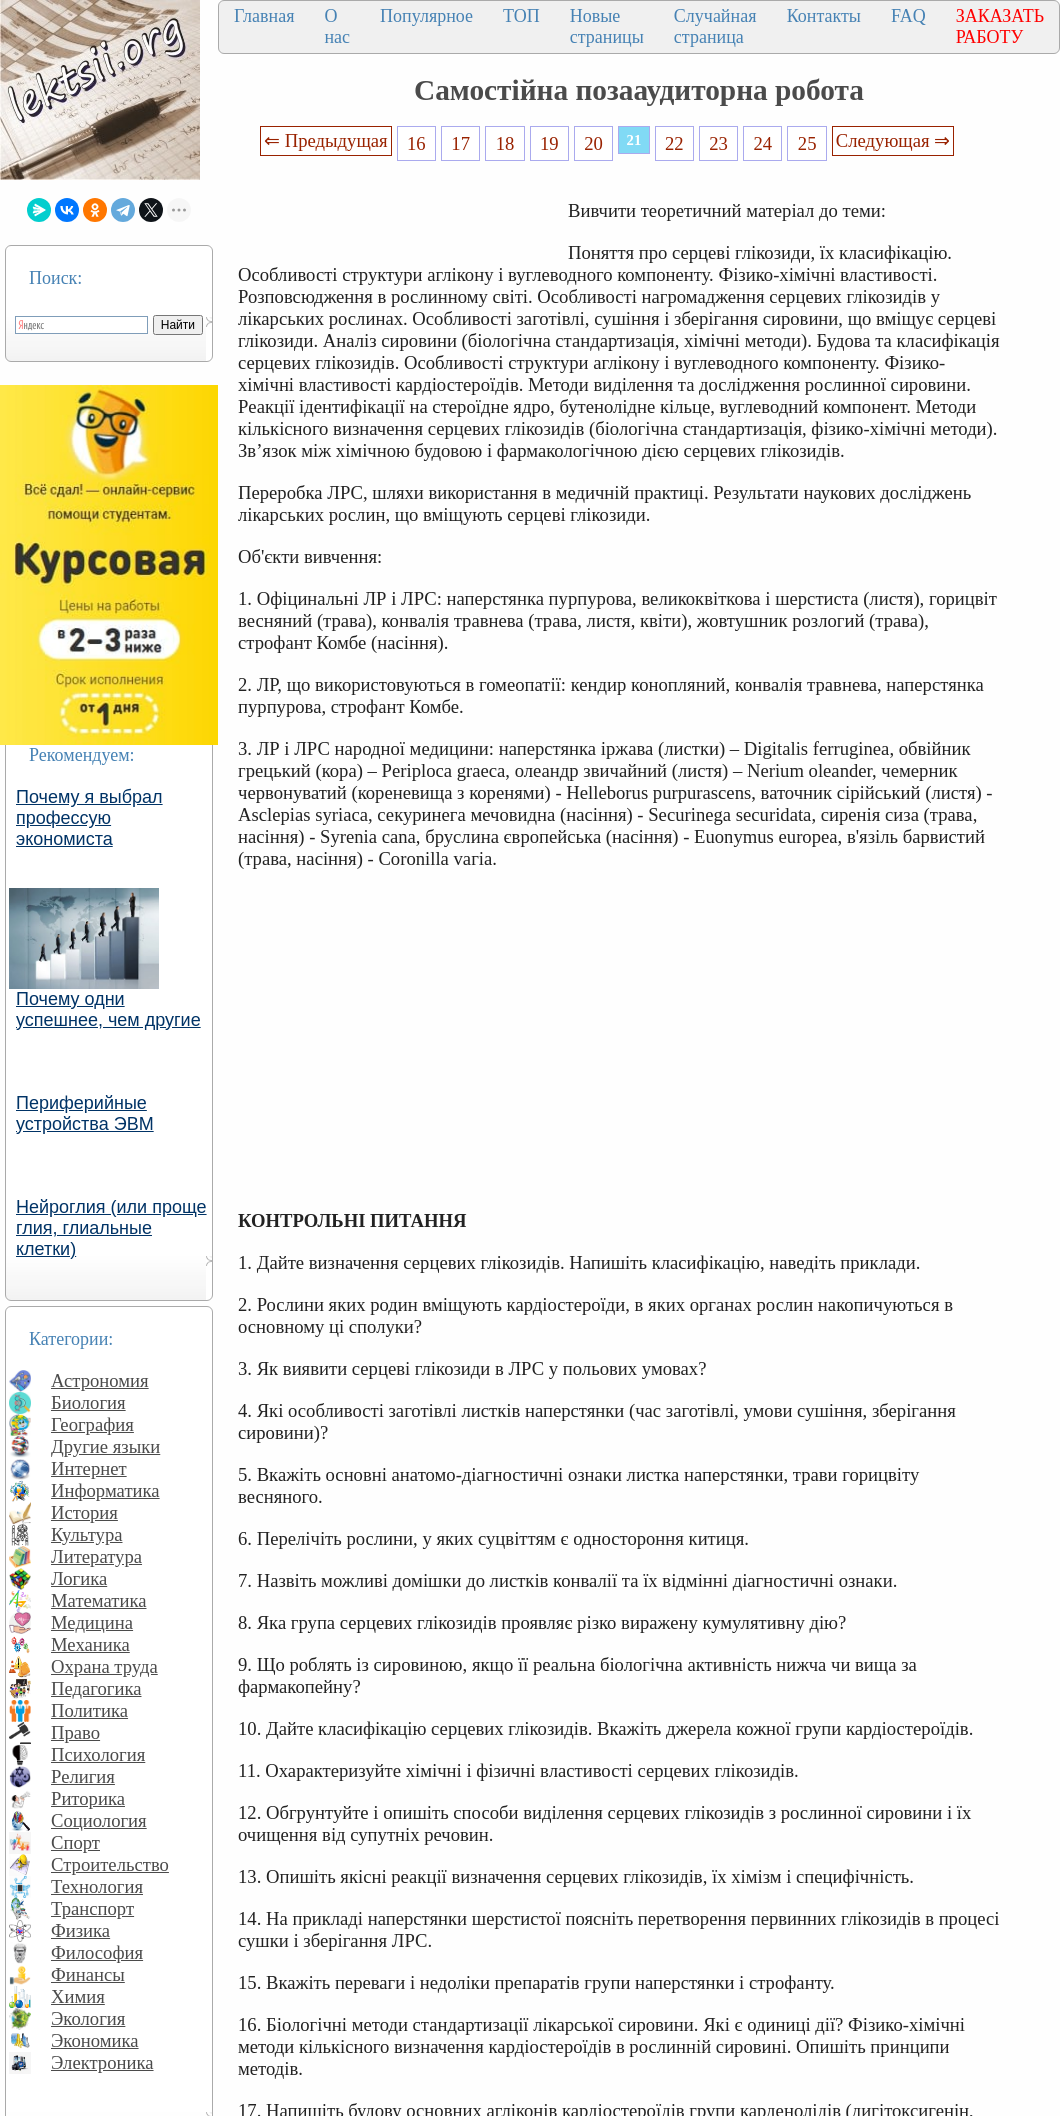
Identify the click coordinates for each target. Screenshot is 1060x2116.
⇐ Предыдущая (326, 140)
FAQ (908, 16)
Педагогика (96, 1688)
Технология (97, 1886)
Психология (98, 1754)
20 (593, 143)
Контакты (824, 16)
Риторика (88, 1798)
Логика (79, 1578)
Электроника (102, 2062)
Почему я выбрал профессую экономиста (89, 818)
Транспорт (92, 1908)
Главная (264, 16)
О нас (337, 26)
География (92, 1424)
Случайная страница (715, 26)
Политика (89, 1710)
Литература (96, 1556)
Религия (83, 1776)
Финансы (88, 1974)
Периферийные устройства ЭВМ (85, 1113)
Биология (88, 1402)
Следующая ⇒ (893, 140)
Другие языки (105, 1446)
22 (674, 143)
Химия (78, 1996)
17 (460, 143)
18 (505, 143)
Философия (97, 1952)
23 (718, 143)
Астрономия (100, 1380)
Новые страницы (607, 26)
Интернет (89, 1468)
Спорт (75, 1842)
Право (75, 1732)
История (84, 1512)
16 (416, 143)
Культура (87, 1534)
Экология (88, 2018)
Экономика (95, 2040)
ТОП (521, 16)
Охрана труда (104, 1666)
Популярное (426, 16)
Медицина (92, 1622)
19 (549, 143)
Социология (99, 1820)
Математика (99, 1600)
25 (807, 143)
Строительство (110, 1864)
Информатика (105, 1490)
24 (763, 143)
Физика (80, 1930)
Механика (90, 1644)
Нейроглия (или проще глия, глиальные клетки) (111, 1228)
